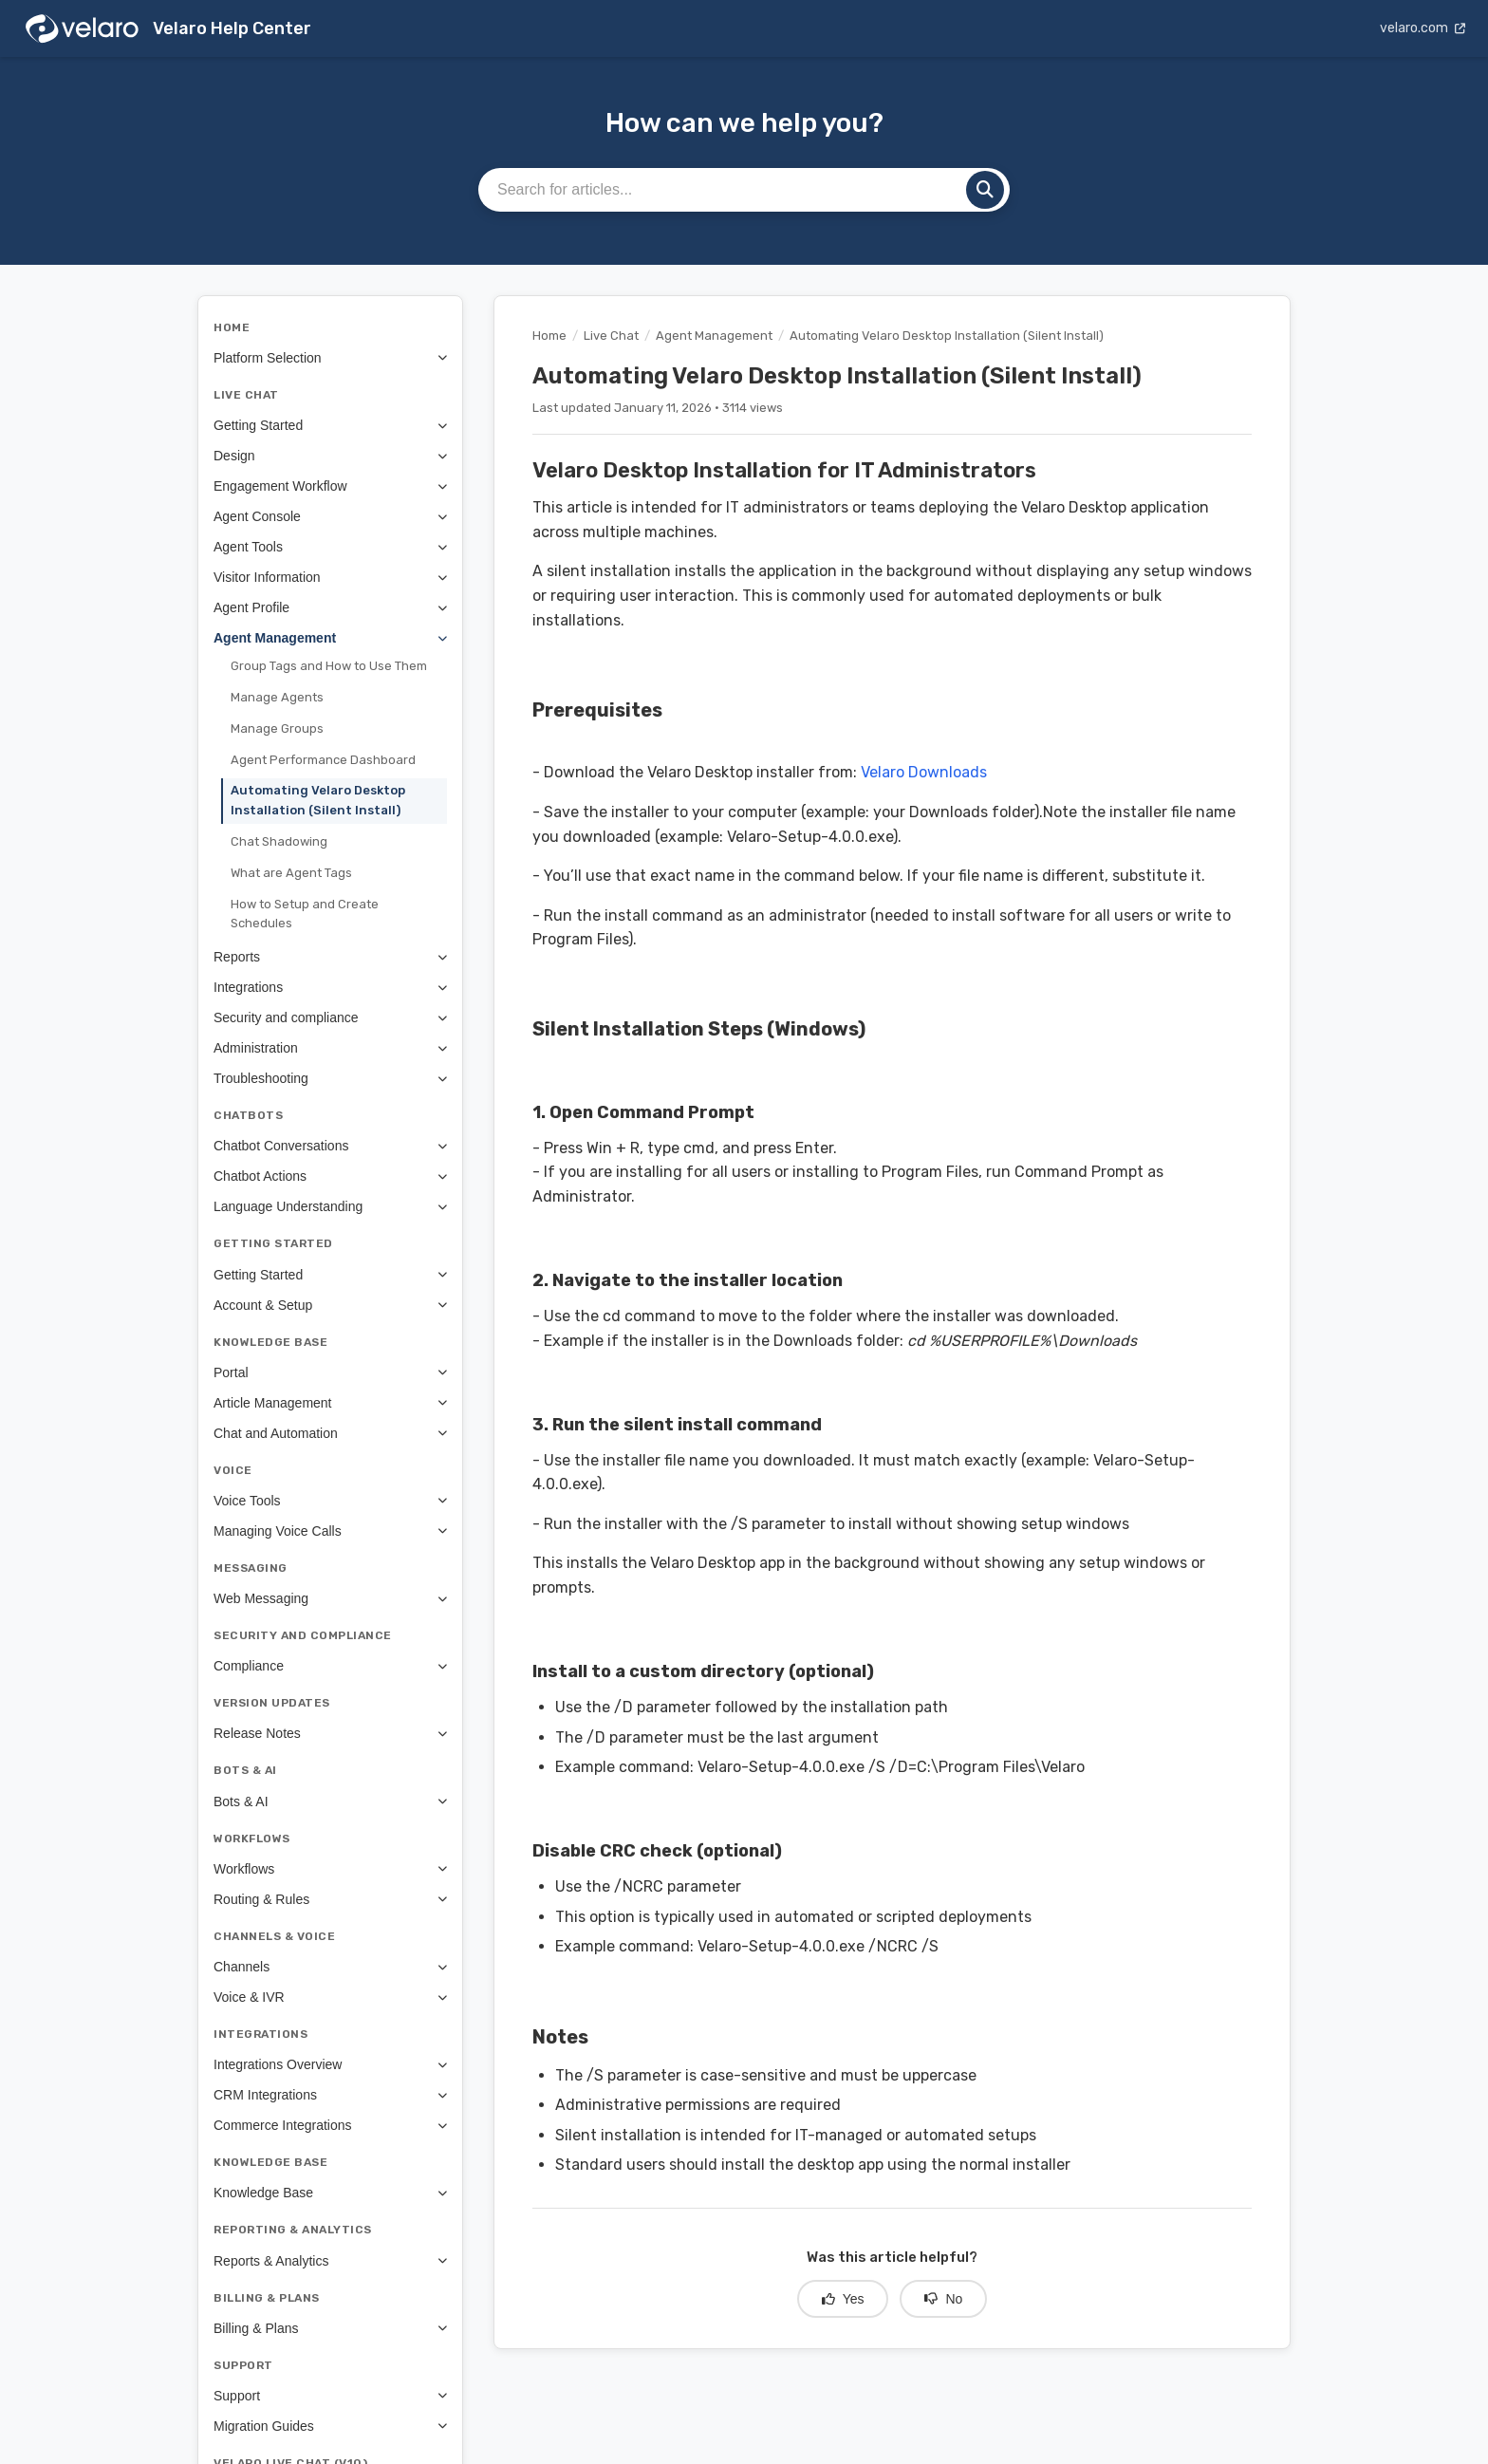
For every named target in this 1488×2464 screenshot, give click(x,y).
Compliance (330, 1665)
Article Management (330, 1402)
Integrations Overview (330, 2064)
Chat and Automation (330, 1433)
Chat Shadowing (279, 841)
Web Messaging (330, 1598)
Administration (330, 1047)
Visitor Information (330, 577)
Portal (330, 1372)
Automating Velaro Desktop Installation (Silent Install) (318, 800)
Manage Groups (277, 728)
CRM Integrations (330, 2094)
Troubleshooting (330, 1078)
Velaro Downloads (924, 772)
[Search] (985, 190)
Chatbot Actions (330, 1176)
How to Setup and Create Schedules (305, 914)
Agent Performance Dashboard (323, 760)
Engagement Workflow (330, 486)
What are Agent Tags (291, 873)
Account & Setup (330, 1305)
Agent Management (330, 637)
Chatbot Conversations (330, 1145)
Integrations (330, 987)
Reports (330, 956)
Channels (330, 1966)
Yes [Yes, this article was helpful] (843, 2298)
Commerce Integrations (330, 2125)
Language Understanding (330, 1206)
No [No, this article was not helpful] (943, 2298)
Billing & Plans (330, 2328)
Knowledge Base (330, 2192)
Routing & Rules (330, 1899)
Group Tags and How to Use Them (329, 666)
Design (330, 455)
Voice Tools (330, 1500)
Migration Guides (330, 2426)
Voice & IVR (330, 1997)
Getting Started (330, 425)
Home (549, 335)
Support (330, 2395)
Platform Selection (330, 357)
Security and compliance (330, 1017)
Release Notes (330, 1733)
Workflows (330, 1868)
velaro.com (1422, 28)
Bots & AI (330, 1801)
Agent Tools (330, 546)
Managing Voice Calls (330, 1531)
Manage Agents (277, 697)
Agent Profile (330, 607)
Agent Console (330, 516)
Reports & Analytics (330, 2260)
